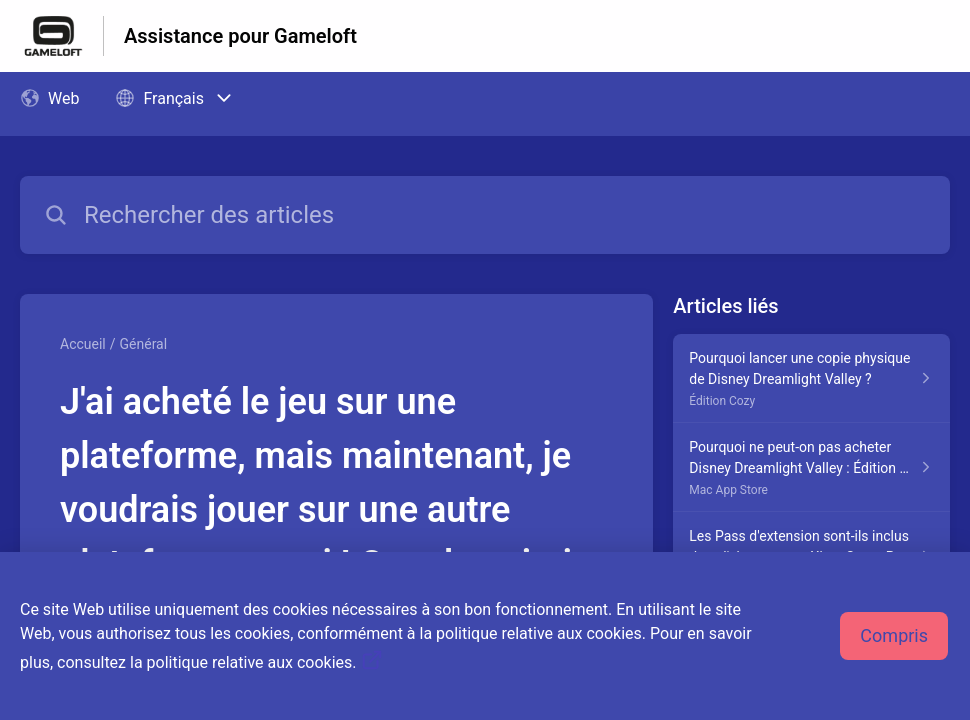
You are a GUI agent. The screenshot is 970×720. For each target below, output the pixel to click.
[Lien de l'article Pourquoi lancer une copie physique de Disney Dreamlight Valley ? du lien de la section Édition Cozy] (811, 378)
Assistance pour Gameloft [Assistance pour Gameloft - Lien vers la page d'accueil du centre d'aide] (240, 36)
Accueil (83, 344)
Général (144, 344)
